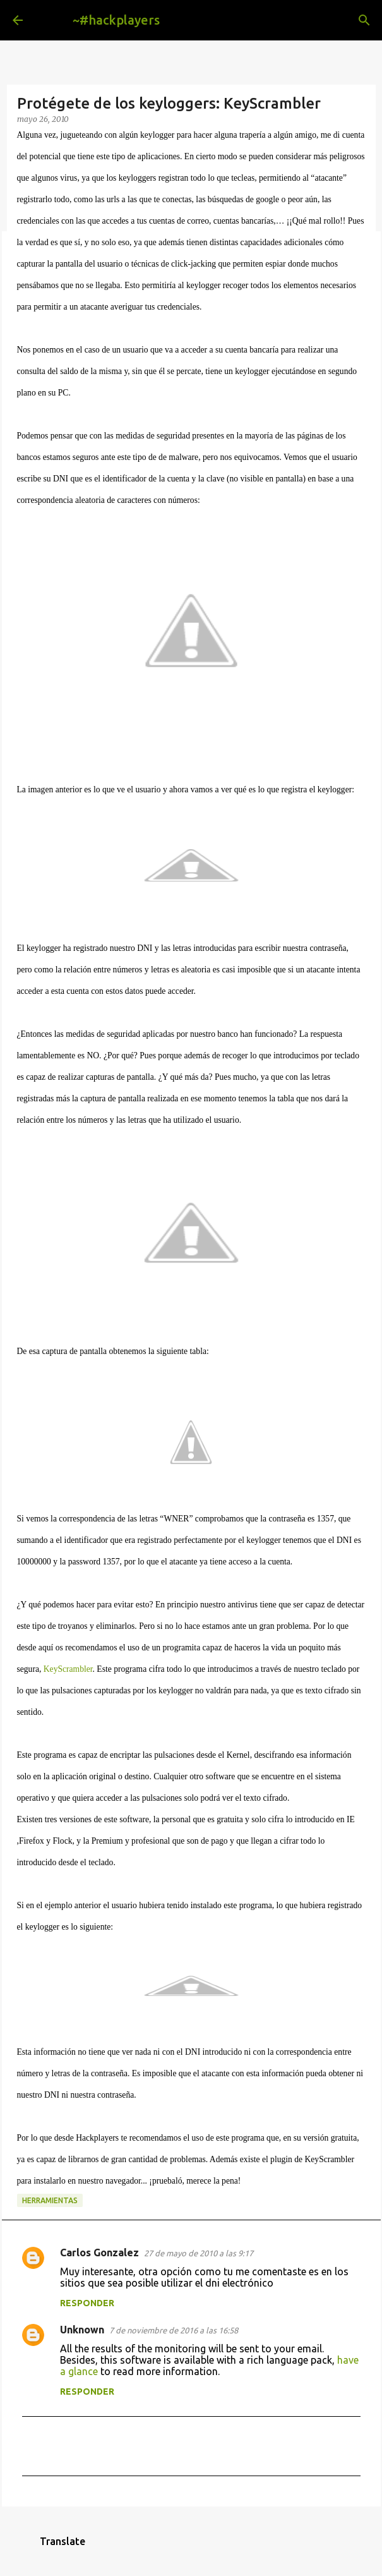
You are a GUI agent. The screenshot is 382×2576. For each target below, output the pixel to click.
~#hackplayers (116, 20)
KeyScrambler (68, 1669)
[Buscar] (364, 20)
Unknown (82, 2329)
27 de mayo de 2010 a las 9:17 (198, 2253)
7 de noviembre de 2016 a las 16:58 (173, 2330)
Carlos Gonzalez (99, 2252)
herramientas (50, 2200)
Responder (87, 2303)
